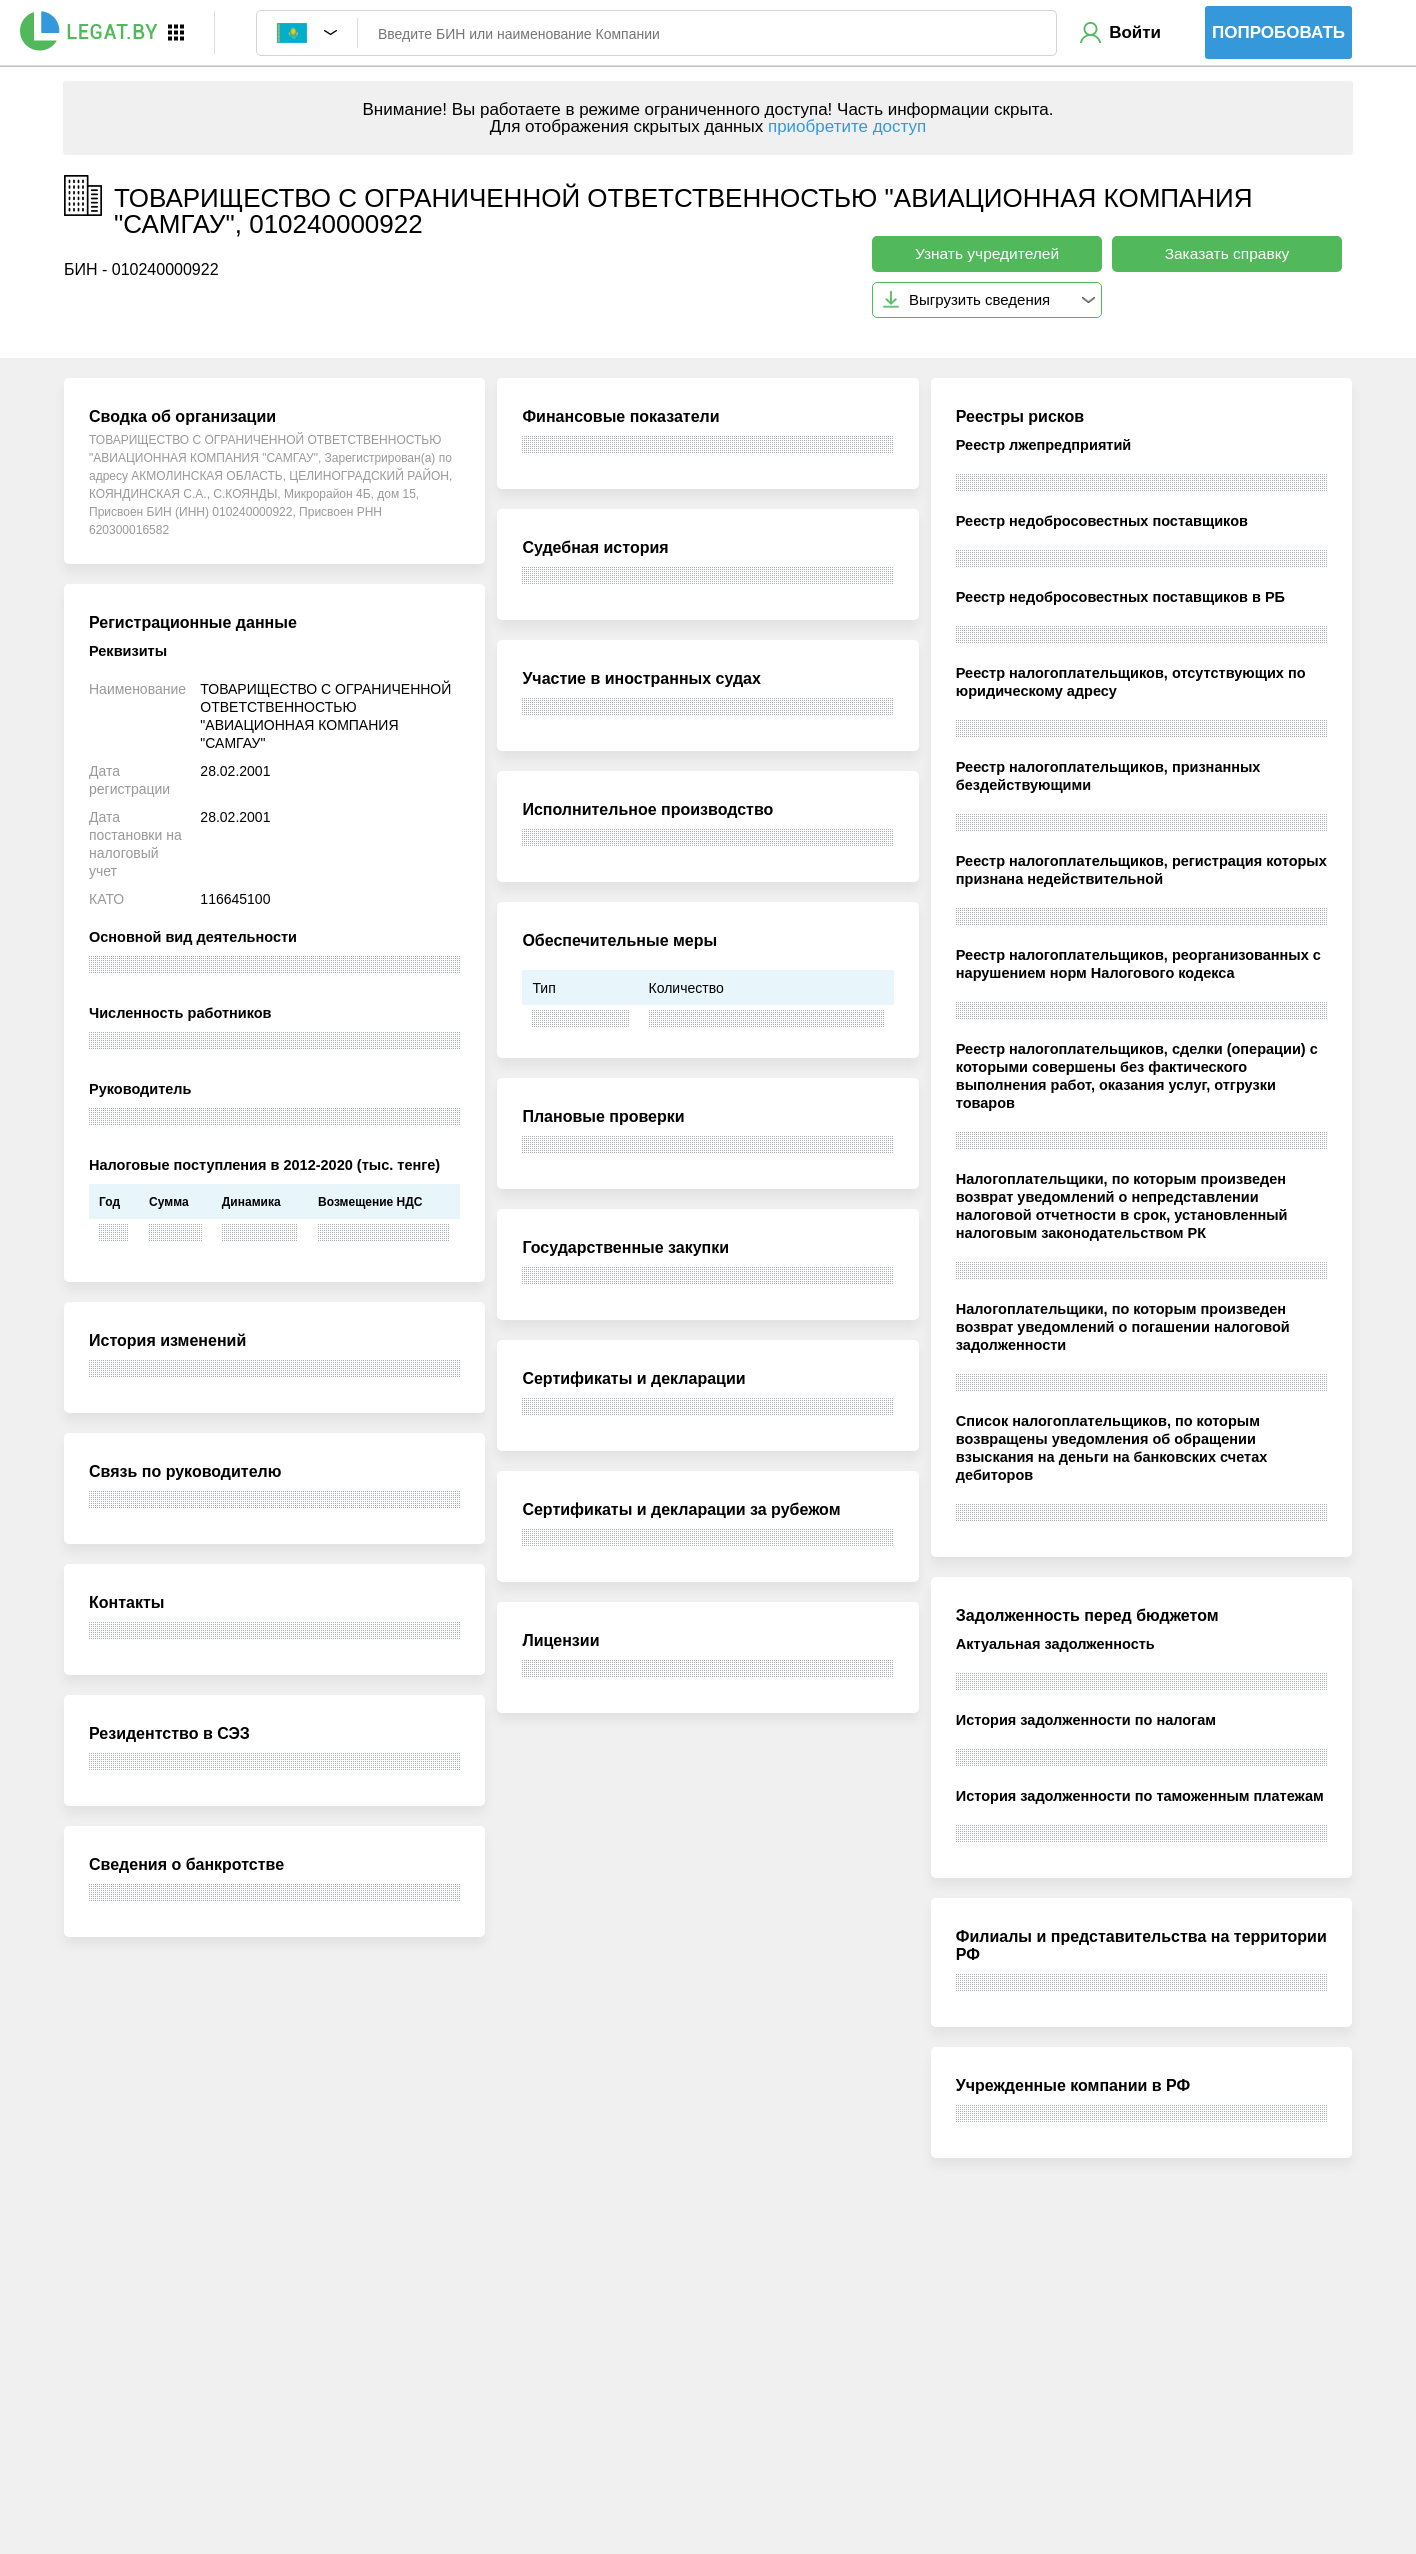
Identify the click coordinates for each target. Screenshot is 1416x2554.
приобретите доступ (847, 126)
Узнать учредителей (987, 253)
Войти (1135, 32)
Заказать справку (1227, 253)
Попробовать (1278, 32)
